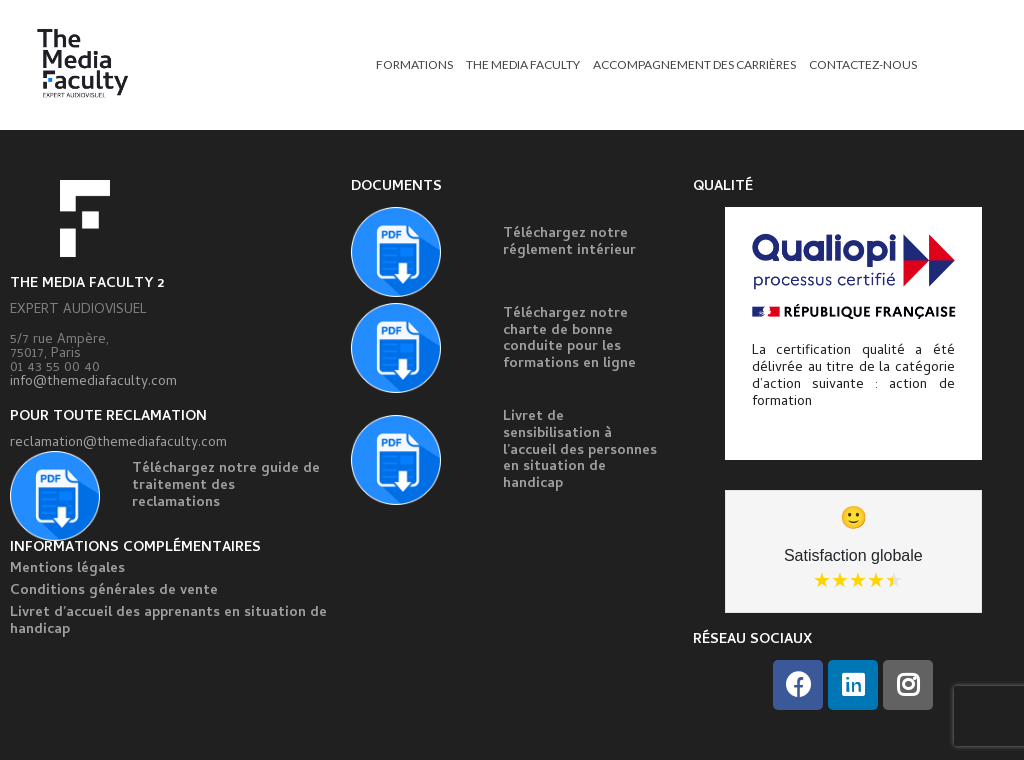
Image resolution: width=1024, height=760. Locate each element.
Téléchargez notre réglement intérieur (569, 243)
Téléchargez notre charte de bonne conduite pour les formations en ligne (569, 339)
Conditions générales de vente (114, 591)
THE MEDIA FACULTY (523, 64)
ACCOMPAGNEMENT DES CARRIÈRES (694, 64)
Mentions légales (67, 569)
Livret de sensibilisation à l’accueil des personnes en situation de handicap (580, 451)
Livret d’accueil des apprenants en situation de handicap (168, 622)
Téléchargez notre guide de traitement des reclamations (226, 486)
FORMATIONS (414, 64)
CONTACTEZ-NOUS (863, 64)
